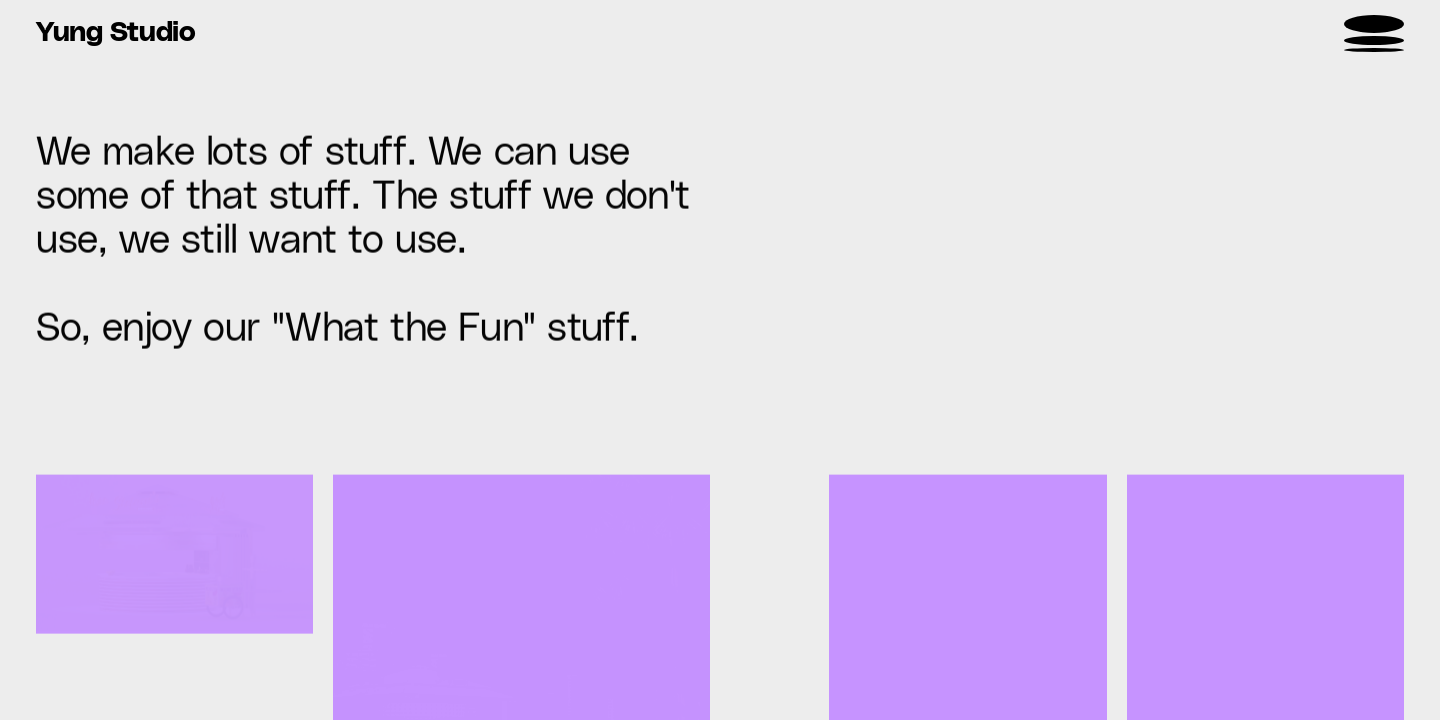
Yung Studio (116, 33)
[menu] (1374, 33)
